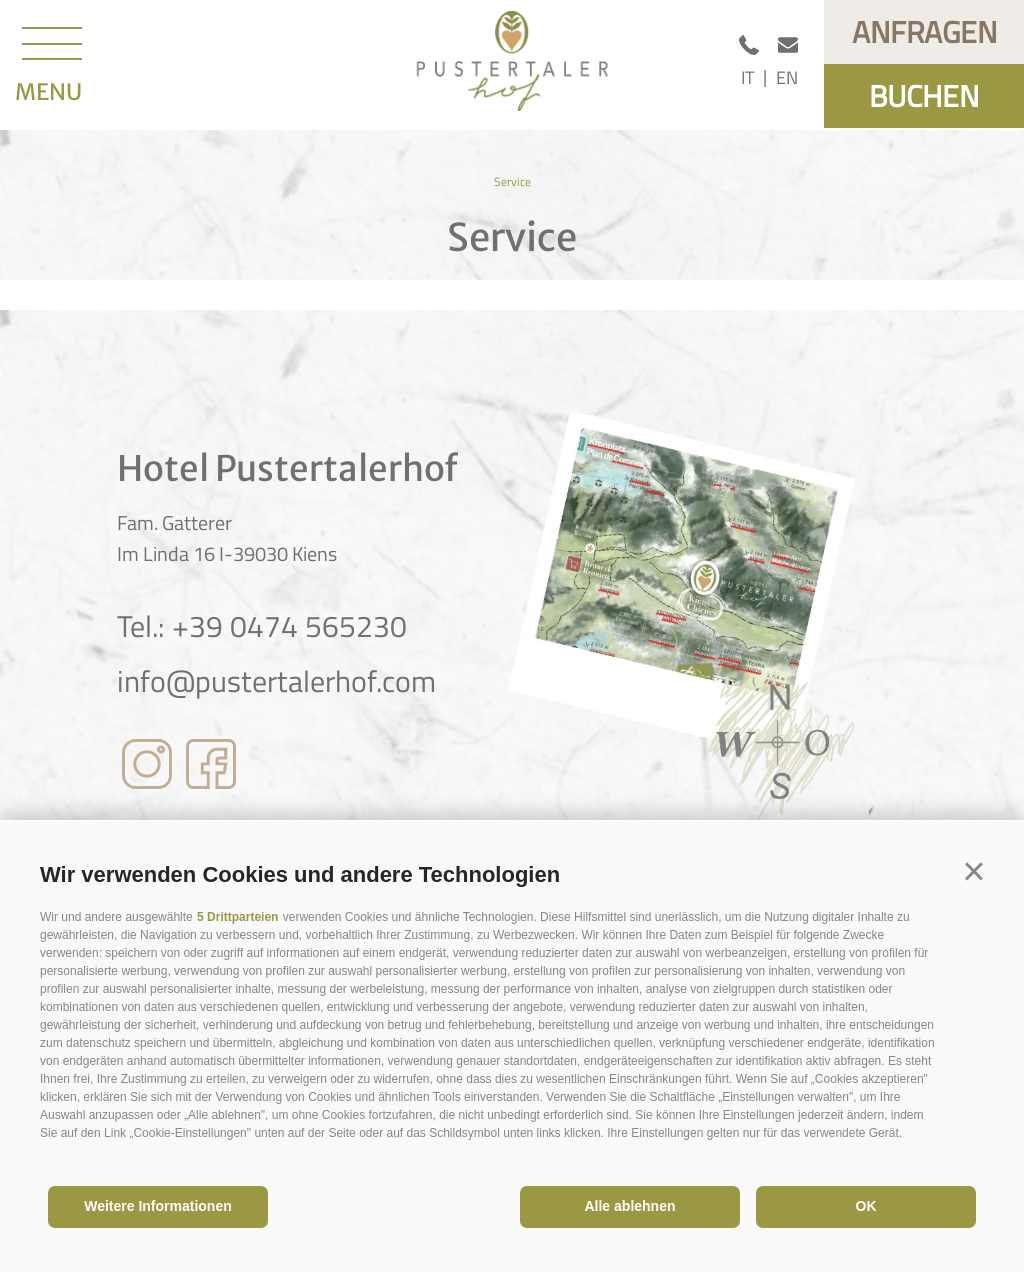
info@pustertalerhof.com (276, 681)
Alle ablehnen (629, 1206)
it (747, 77)
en (787, 77)
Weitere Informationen (158, 1206)
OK (866, 1206)
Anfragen (924, 32)
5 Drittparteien (237, 917)
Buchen (924, 96)
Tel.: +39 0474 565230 (262, 626)
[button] (974, 872)
